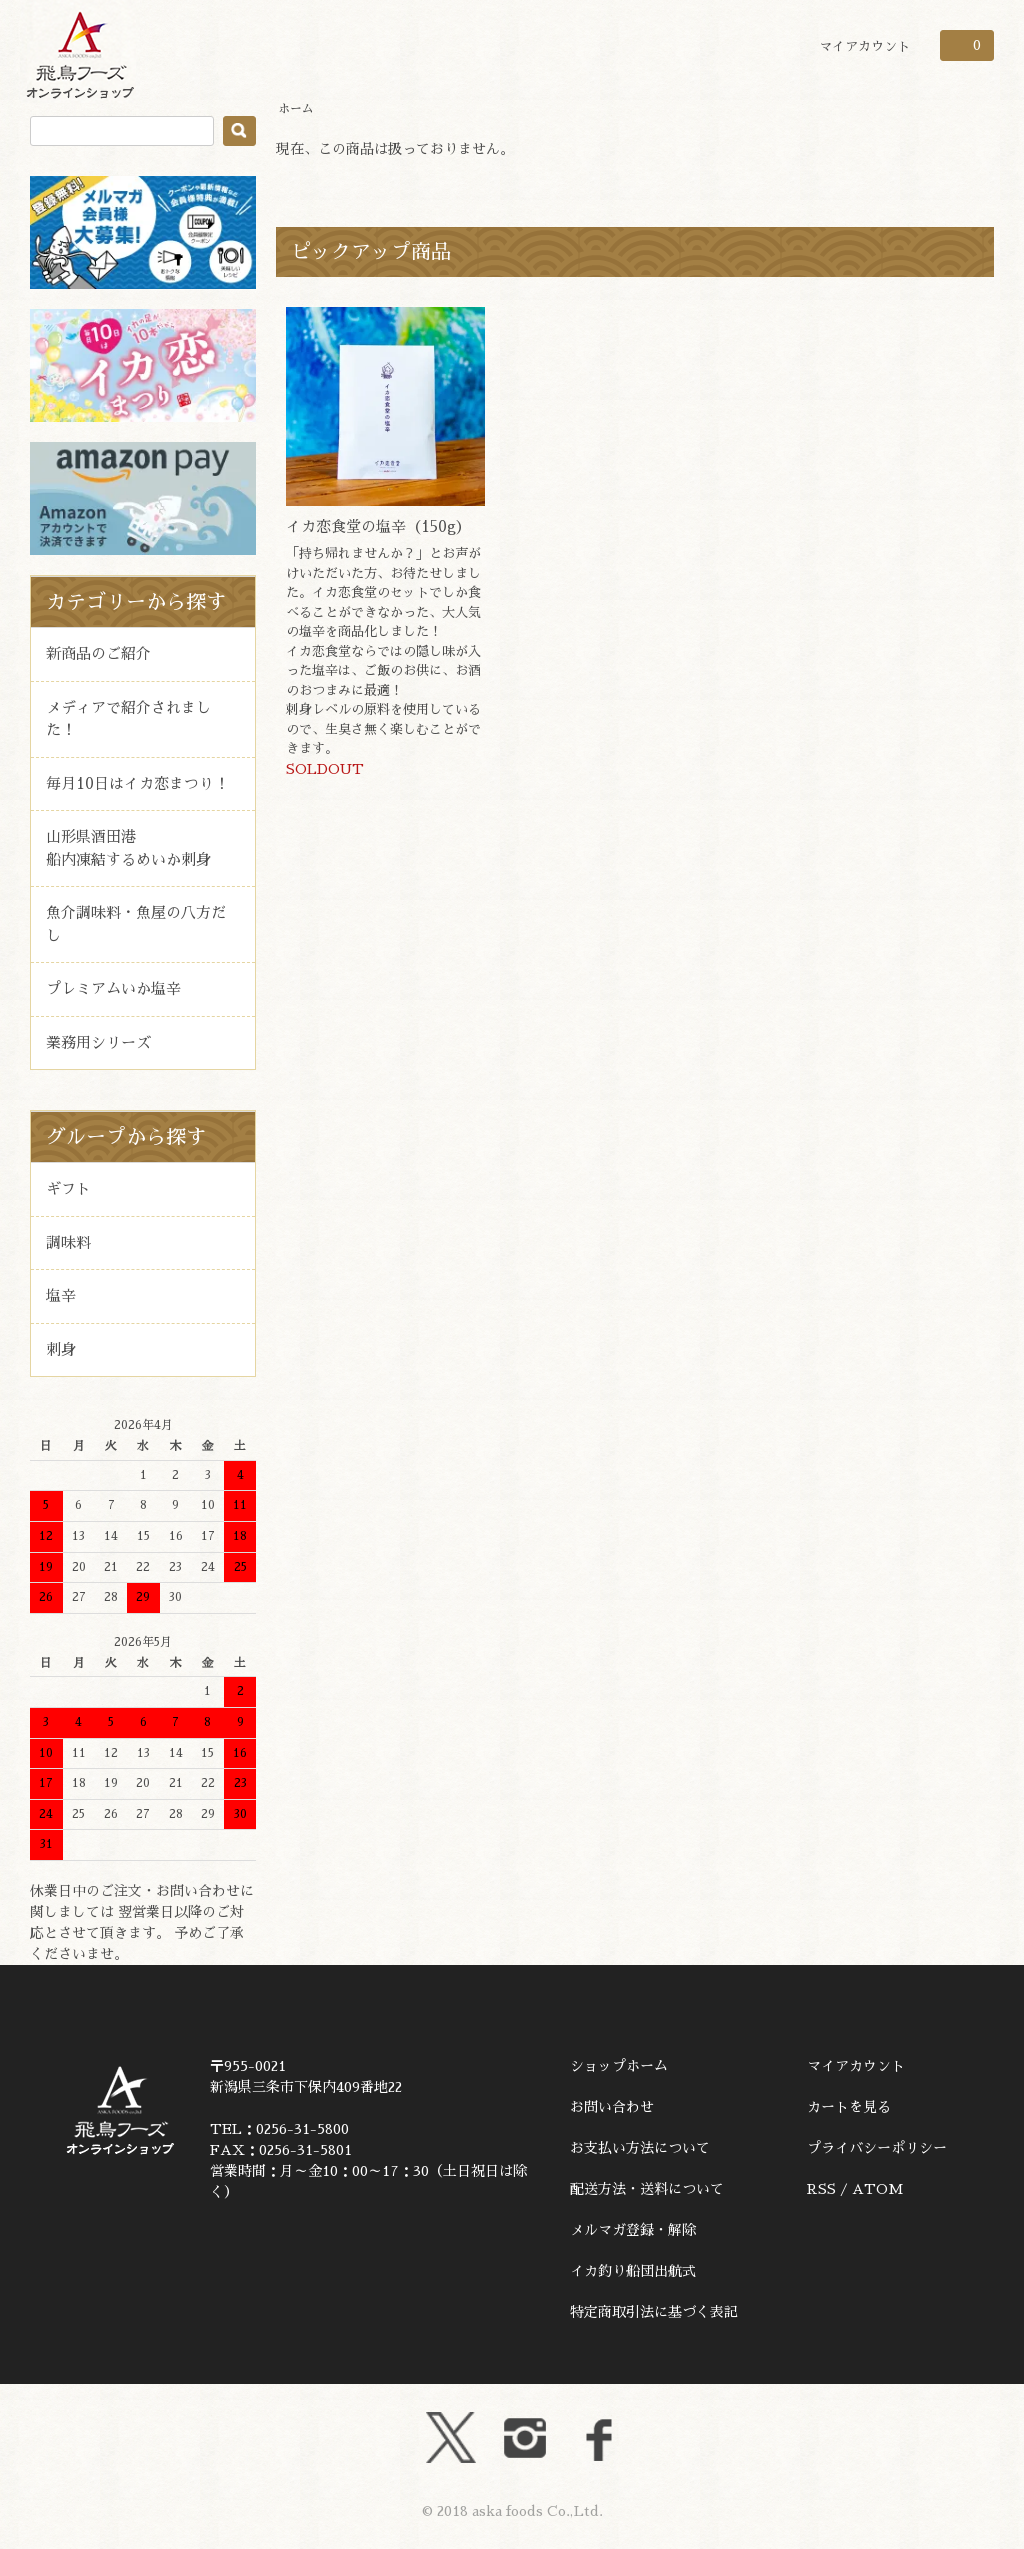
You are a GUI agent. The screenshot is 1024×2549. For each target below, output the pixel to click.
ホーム (296, 109)
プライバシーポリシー (877, 2148)
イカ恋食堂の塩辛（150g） (378, 526)
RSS (821, 2189)
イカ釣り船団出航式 (633, 2271)
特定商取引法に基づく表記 (654, 2312)
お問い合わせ (612, 2107)
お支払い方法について (640, 2148)
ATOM (877, 2189)
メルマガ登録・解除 (633, 2230)
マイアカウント (864, 46)
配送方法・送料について (647, 2189)
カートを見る (849, 2107)
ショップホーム (619, 2066)
